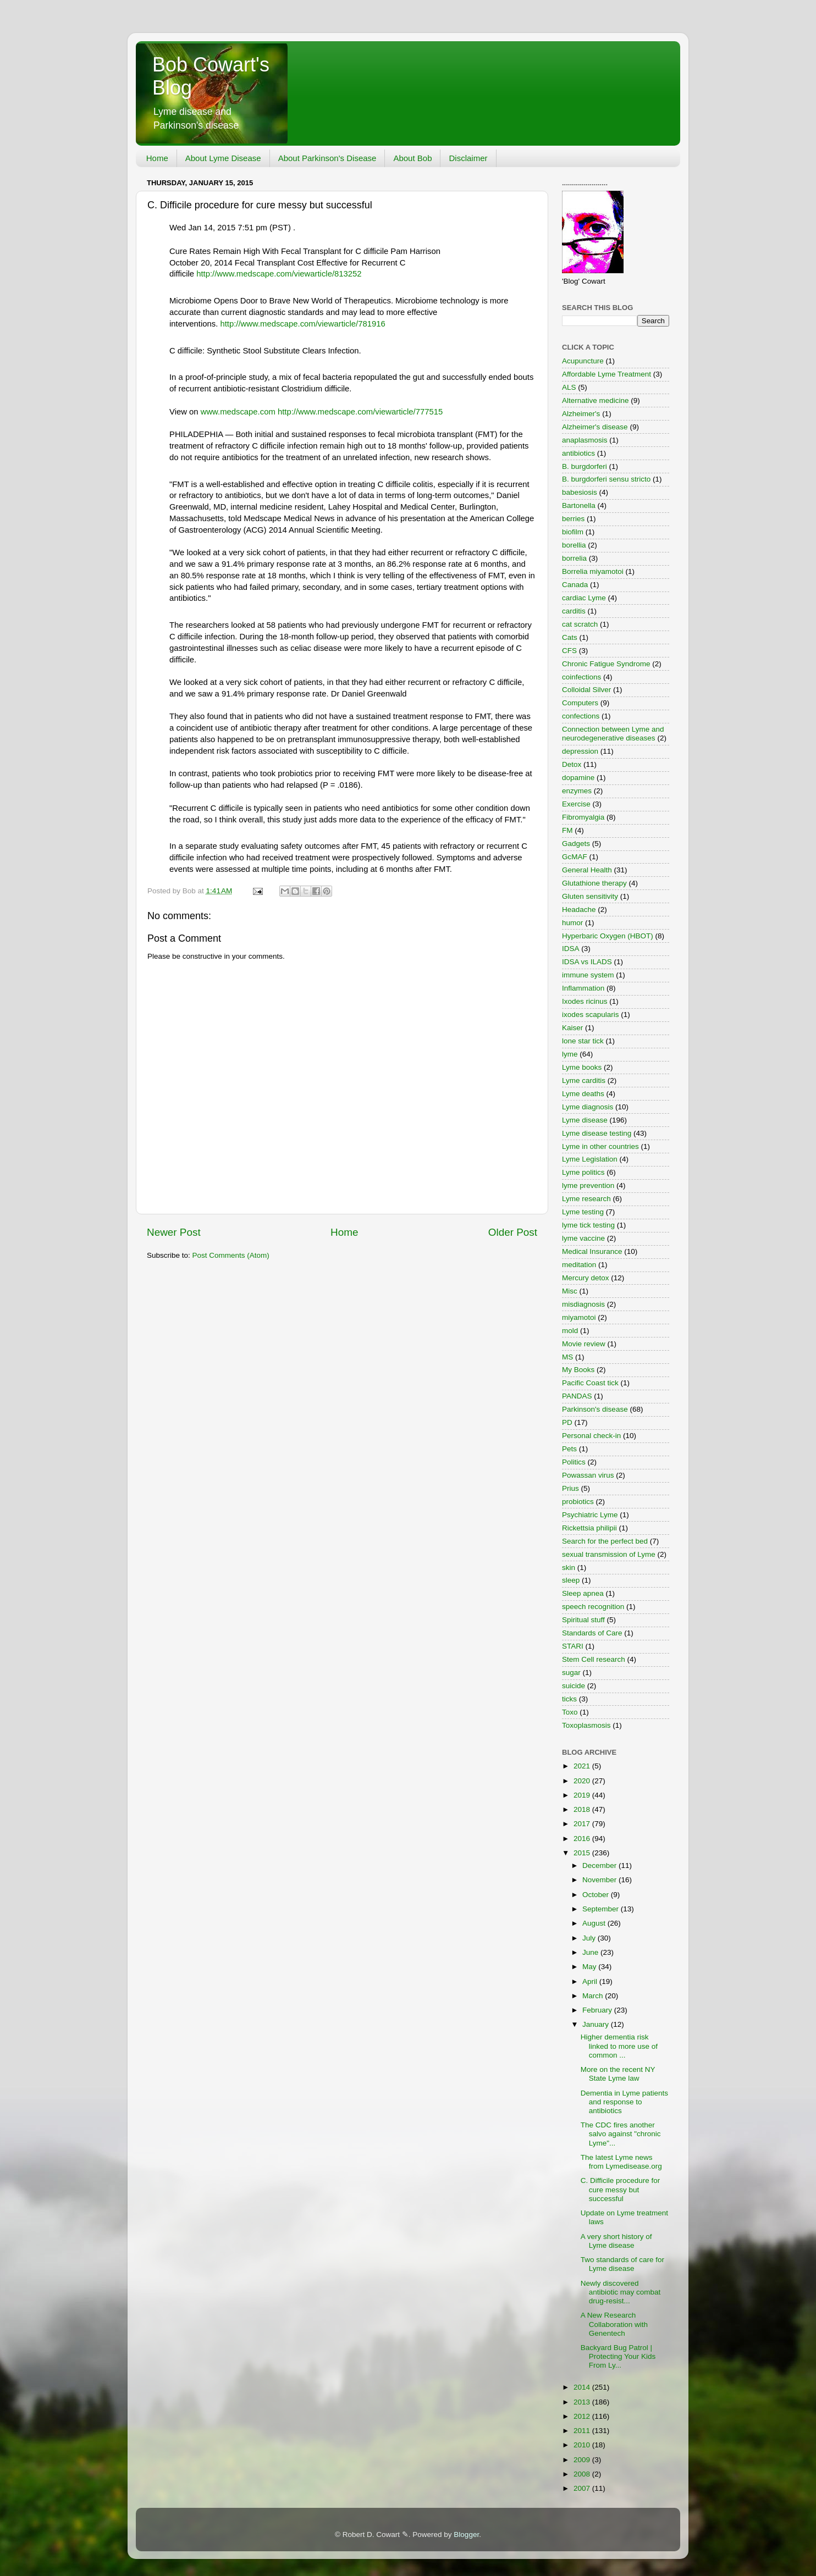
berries (573, 519)
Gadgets (576, 843)
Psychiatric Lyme (590, 1515)
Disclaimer (468, 158)
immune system (588, 975)
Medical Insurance (592, 1251)
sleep (571, 1580)
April (590, 1981)
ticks (569, 1699)
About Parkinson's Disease (327, 158)
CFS (569, 650)
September (601, 1909)
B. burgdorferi (584, 466)
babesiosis (579, 492)
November (600, 1880)
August (595, 1923)
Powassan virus (588, 1475)
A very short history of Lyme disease (616, 2240)
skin (568, 1567)
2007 (583, 2488)
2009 (583, 2460)
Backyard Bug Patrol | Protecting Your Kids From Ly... (618, 2356)
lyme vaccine (583, 1238)
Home (157, 158)
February (598, 2010)
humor (572, 923)
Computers (580, 703)
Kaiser (572, 1028)
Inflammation (583, 988)
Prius (570, 1488)
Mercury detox (585, 1278)
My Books (578, 1370)
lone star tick (583, 1041)
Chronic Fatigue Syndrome (606, 664)
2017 (583, 1824)
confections (580, 716)
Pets (569, 1449)
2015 (583, 1853)
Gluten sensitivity (590, 896)
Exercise (576, 804)
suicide (573, 1686)
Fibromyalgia (583, 817)
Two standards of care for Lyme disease (622, 2264)
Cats (569, 637)
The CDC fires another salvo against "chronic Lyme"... (621, 2134)
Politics (574, 1462)
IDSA (571, 948)
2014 (583, 2387)
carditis (574, 611)
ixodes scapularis (590, 1014)
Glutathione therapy (594, 883)
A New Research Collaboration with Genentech (614, 2324)
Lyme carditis (583, 1080)
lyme (570, 1054)
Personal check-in (591, 1435)
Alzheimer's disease (595, 427)
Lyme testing (583, 1212)
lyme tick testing (588, 1225)
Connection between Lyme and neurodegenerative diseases (613, 733)
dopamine (578, 777)
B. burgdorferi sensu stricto (606, 479)
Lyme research (586, 1199)
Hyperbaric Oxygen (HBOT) (607, 936)
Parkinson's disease (595, 1409)
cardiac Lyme (584, 598)
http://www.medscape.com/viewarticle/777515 (360, 411)
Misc (569, 1291)
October (596, 1894)
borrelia (574, 558)
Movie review (583, 1344)
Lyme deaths (583, 1094)
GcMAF (574, 857)
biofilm (572, 532)
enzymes (577, 791)
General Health (587, 870)
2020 (583, 1781)
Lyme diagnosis (587, 1107)
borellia (574, 545)
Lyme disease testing (596, 1133)
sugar (571, 1672)
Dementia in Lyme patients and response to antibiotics (624, 2102)
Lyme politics (583, 1172)
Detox (571, 764)
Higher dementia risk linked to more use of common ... (619, 2046)
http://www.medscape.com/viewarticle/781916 (302, 323)
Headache (579, 909)
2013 (583, 2402)
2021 (583, 1766)
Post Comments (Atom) (230, 1255)
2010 (583, 2445)
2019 (583, 1795)
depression (580, 751)
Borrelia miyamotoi (593, 571)
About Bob (412, 158)
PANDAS (577, 1396)
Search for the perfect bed (605, 1541)
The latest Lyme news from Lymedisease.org (621, 2161)
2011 (583, 2430)
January (596, 2024)
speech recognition (593, 1606)
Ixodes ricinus (585, 1001)
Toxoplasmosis (586, 1725)
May (590, 1967)
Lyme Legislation (589, 1159)
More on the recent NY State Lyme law (618, 2073)
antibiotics (578, 453)
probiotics (578, 1501)
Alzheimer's (581, 414)
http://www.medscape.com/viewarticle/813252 (278, 273)
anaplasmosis (585, 440)
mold (570, 1330)
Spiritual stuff (583, 1620)
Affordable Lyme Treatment (606, 374)
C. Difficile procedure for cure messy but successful (620, 2189)
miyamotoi (579, 1317)
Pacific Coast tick (590, 1383)
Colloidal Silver (586, 690)
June (591, 1952)
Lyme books (582, 1067)
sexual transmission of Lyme (608, 1554)
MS (567, 1357)
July (590, 1938)
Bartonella (579, 505)
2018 (583, 1809)
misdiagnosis (583, 1304)
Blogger (466, 2534)
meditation (579, 1265)
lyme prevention (588, 1185)
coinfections (581, 677)
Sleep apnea (583, 1593)
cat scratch (580, 624)
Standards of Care (592, 1633)
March (593, 1996)
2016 (583, 1838)
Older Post (512, 1232)
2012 (583, 2416)
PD (567, 1422)
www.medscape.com (238, 411)
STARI (572, 1646)
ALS (569, 387)
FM (567, 830)
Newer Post (174, 1232)
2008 (583, 2474)
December (600, 1865)
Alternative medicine (595, 400)
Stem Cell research (593, 1659)
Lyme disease (585, 1120)
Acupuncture (583, 361)
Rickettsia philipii (589, 1528)
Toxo (570, 1712)
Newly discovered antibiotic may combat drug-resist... (621, 2292)
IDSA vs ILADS (587, 962)
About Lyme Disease (223, 158)
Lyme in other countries (600, 1146)
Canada (575, 585)
